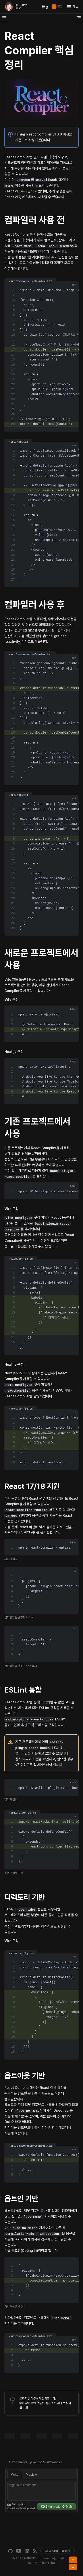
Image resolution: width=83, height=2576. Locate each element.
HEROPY (30, 2558)
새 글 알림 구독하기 (57, 2551)
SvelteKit (48, 2563)
